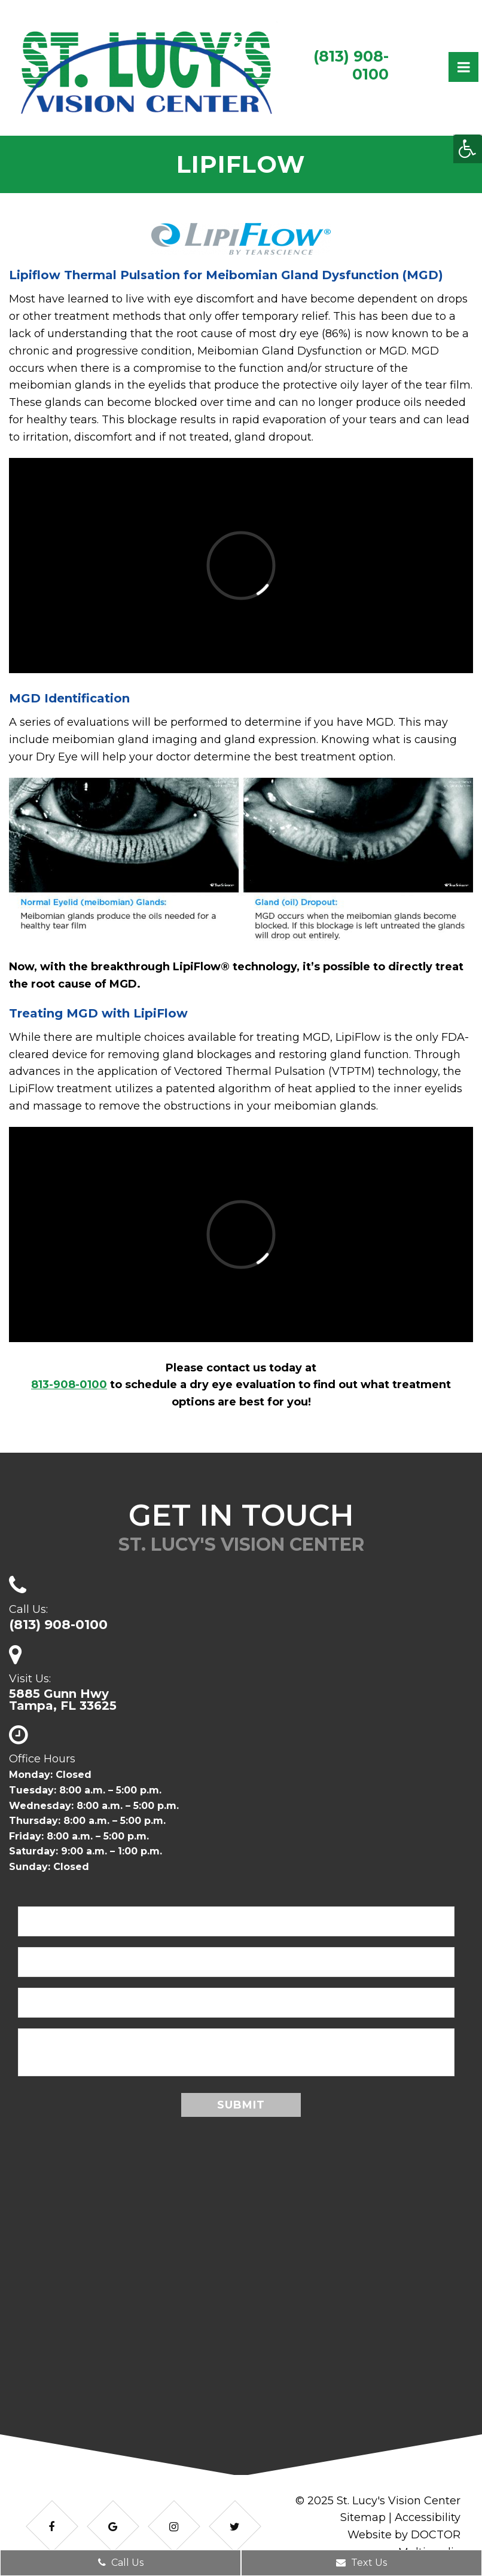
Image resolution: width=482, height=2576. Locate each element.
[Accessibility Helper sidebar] (467, 149)
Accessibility (427, 2517)
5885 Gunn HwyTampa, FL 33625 (63, 1700)
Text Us (361, 2562)
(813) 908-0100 (351, 65)
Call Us (121, 2562)
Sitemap (363, 2517)
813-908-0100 (69, 1384)
